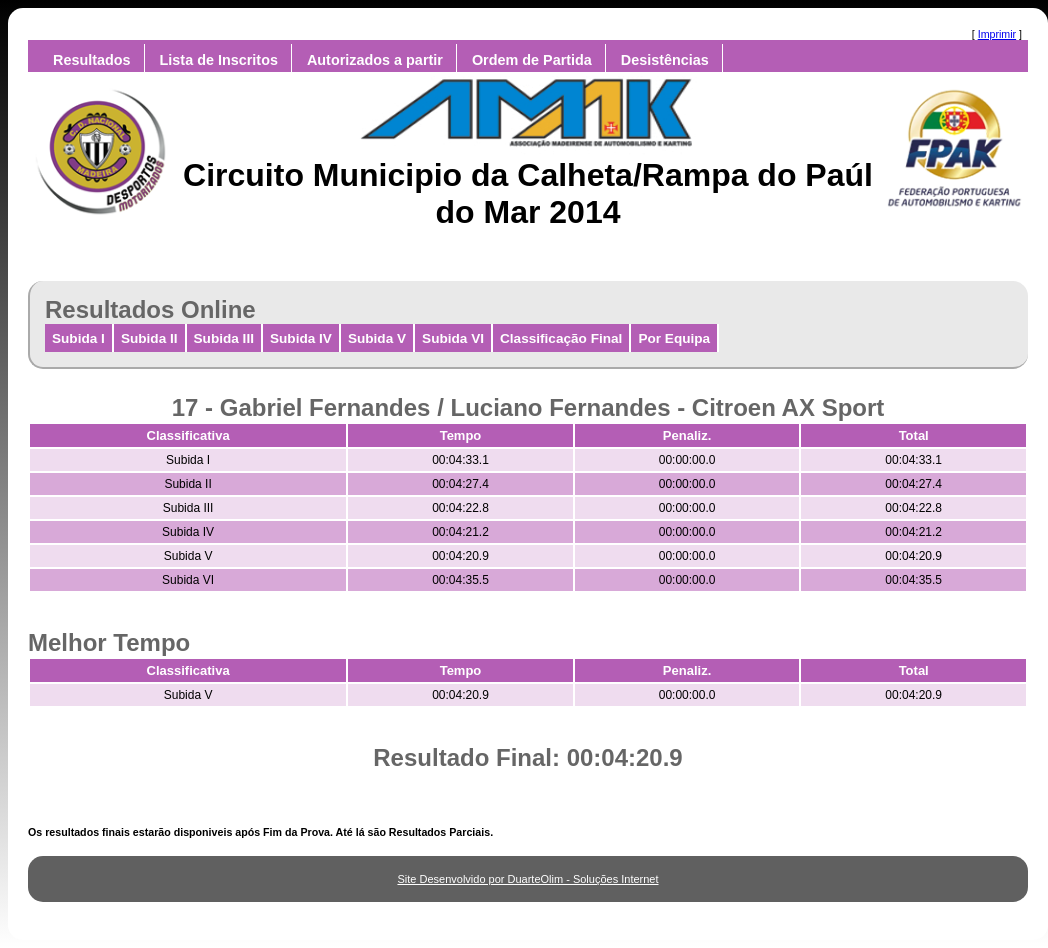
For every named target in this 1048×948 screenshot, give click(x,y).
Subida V (377, 338)
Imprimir (997, 34)
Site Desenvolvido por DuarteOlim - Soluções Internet (527, 879)
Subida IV (301, 338)
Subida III (224, 338)
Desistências (665, 60)
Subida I (78, 338)
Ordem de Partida (532, 60)
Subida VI (453, 338)
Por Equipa (674, 338)
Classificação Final (561, 338)
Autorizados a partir (375, 60)
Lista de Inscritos (219, 60)
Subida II (149, 338)
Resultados (92, 60)
